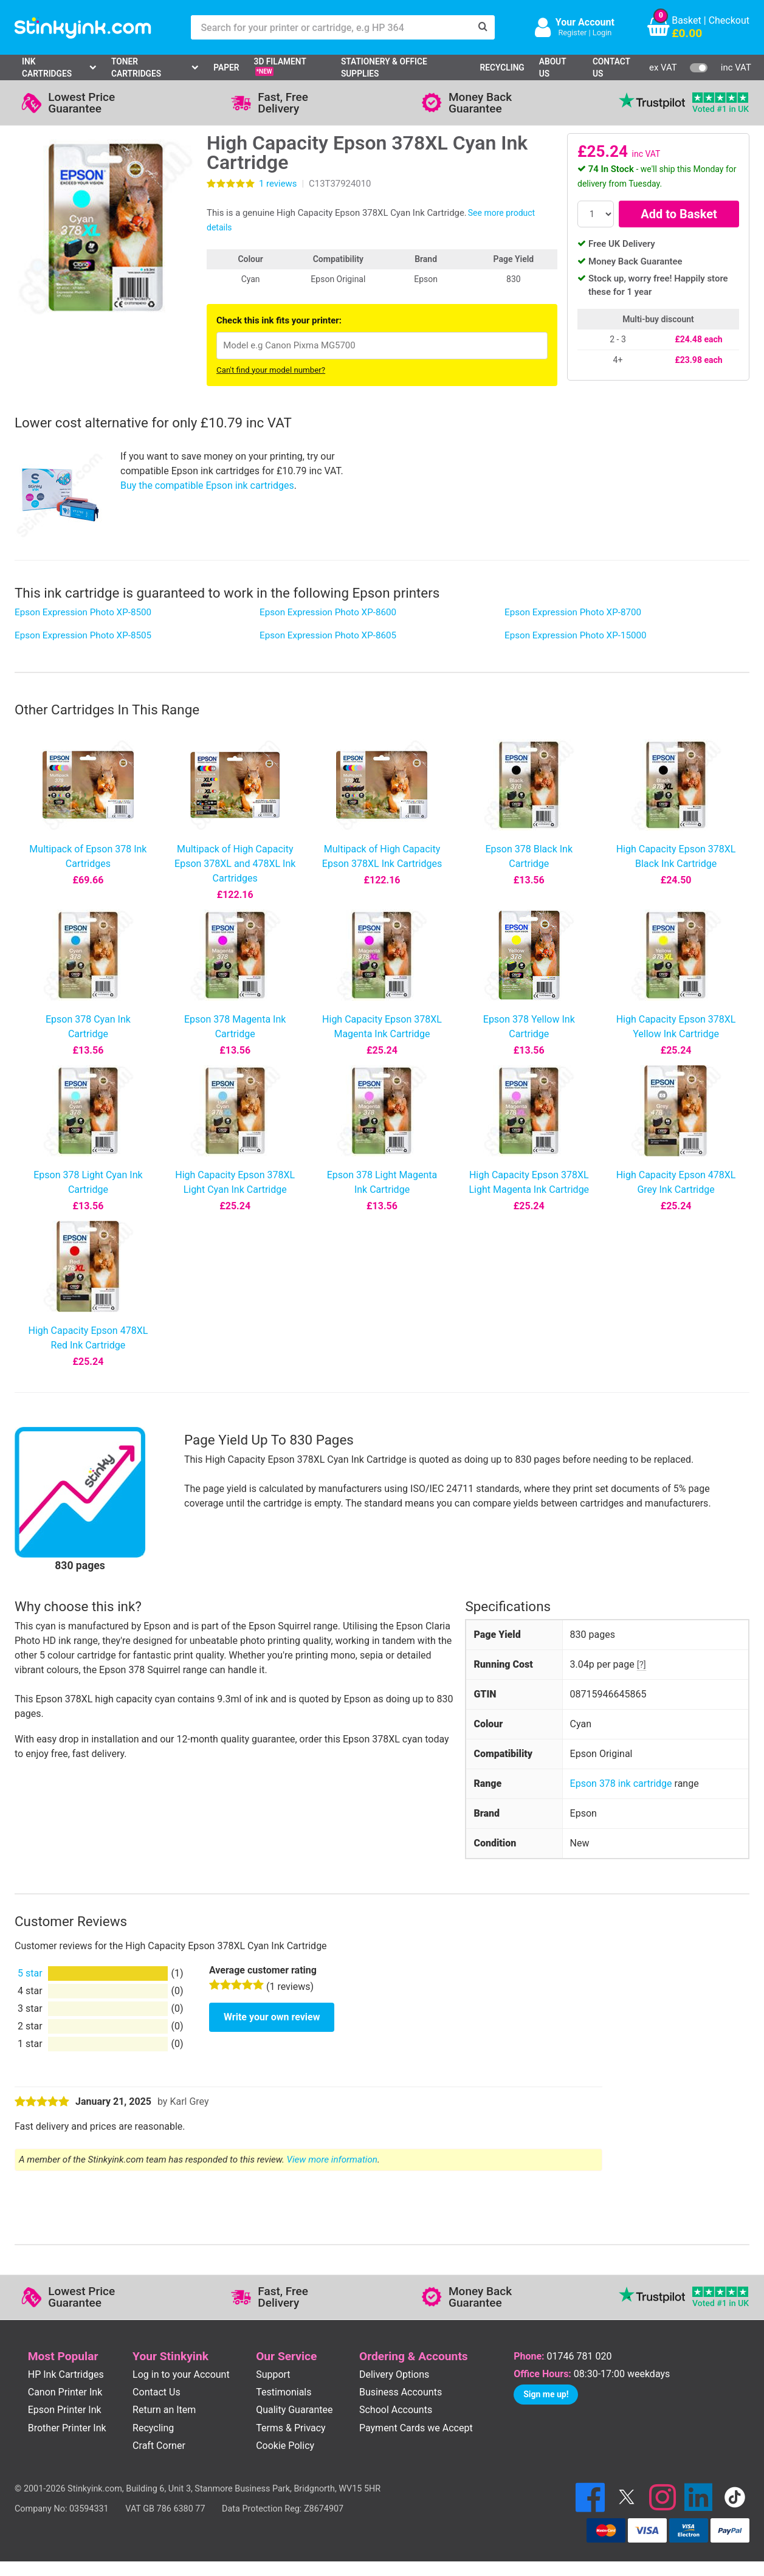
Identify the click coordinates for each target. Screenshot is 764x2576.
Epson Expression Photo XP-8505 (83, 635)
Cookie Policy (285, 2445)
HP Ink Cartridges (66, 2374)
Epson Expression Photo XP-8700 (572, 612)
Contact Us (611, 68)
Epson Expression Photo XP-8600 (328, 612)
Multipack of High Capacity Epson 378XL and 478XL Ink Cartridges (234, 863)
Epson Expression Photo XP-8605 (328, 635)
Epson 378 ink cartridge (621, 1783)
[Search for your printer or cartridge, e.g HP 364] (330, 27)
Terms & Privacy (291, 2428)
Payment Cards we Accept (416, 2428)
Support (273, 2374)
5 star (30, 1973)
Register (572, 32)
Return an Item (164, 2409)
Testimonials (283, 2392)
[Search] (482, 27)
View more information (332, 2159)
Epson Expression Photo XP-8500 (83, 612)
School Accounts (395, 2409)
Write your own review (272, 2017)
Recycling (502, 67)
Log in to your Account (181, 2374)
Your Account (585, 22)
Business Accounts (400, 2392)
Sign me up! (545, 2394)
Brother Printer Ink (67, 2428)
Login (602, 32)
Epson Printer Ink (65, 2409)
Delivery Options (394, 2374)
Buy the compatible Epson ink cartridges (207, 485)
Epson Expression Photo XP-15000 (575, 635)
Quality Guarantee (294, 2409)
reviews (278, 183)
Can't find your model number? (270, 370)
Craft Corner (158, 2445)
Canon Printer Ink (65, 2392)
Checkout (729, 20)
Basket (686, 20)
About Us (552, 68)
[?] (641, 1664)
